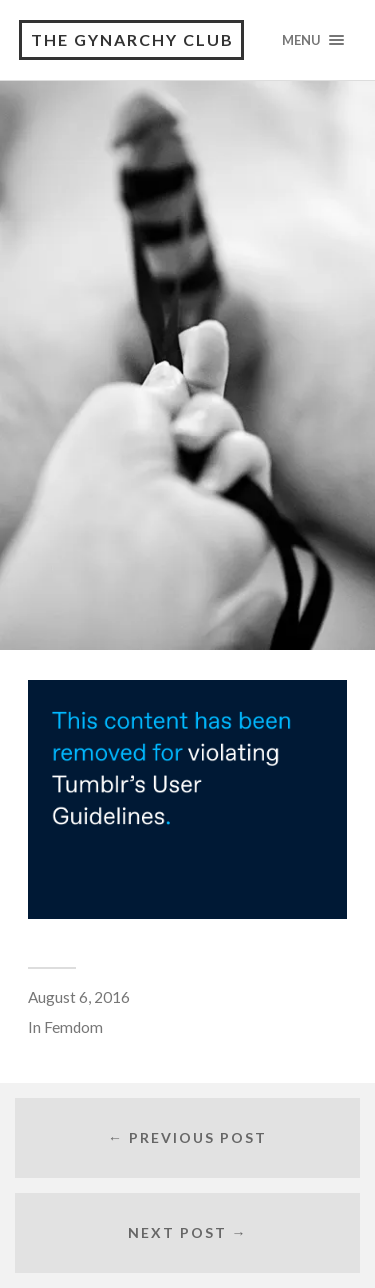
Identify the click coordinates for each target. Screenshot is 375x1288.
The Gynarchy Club (132, 39)
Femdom (73, 1027)
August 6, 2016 (79, 997)
